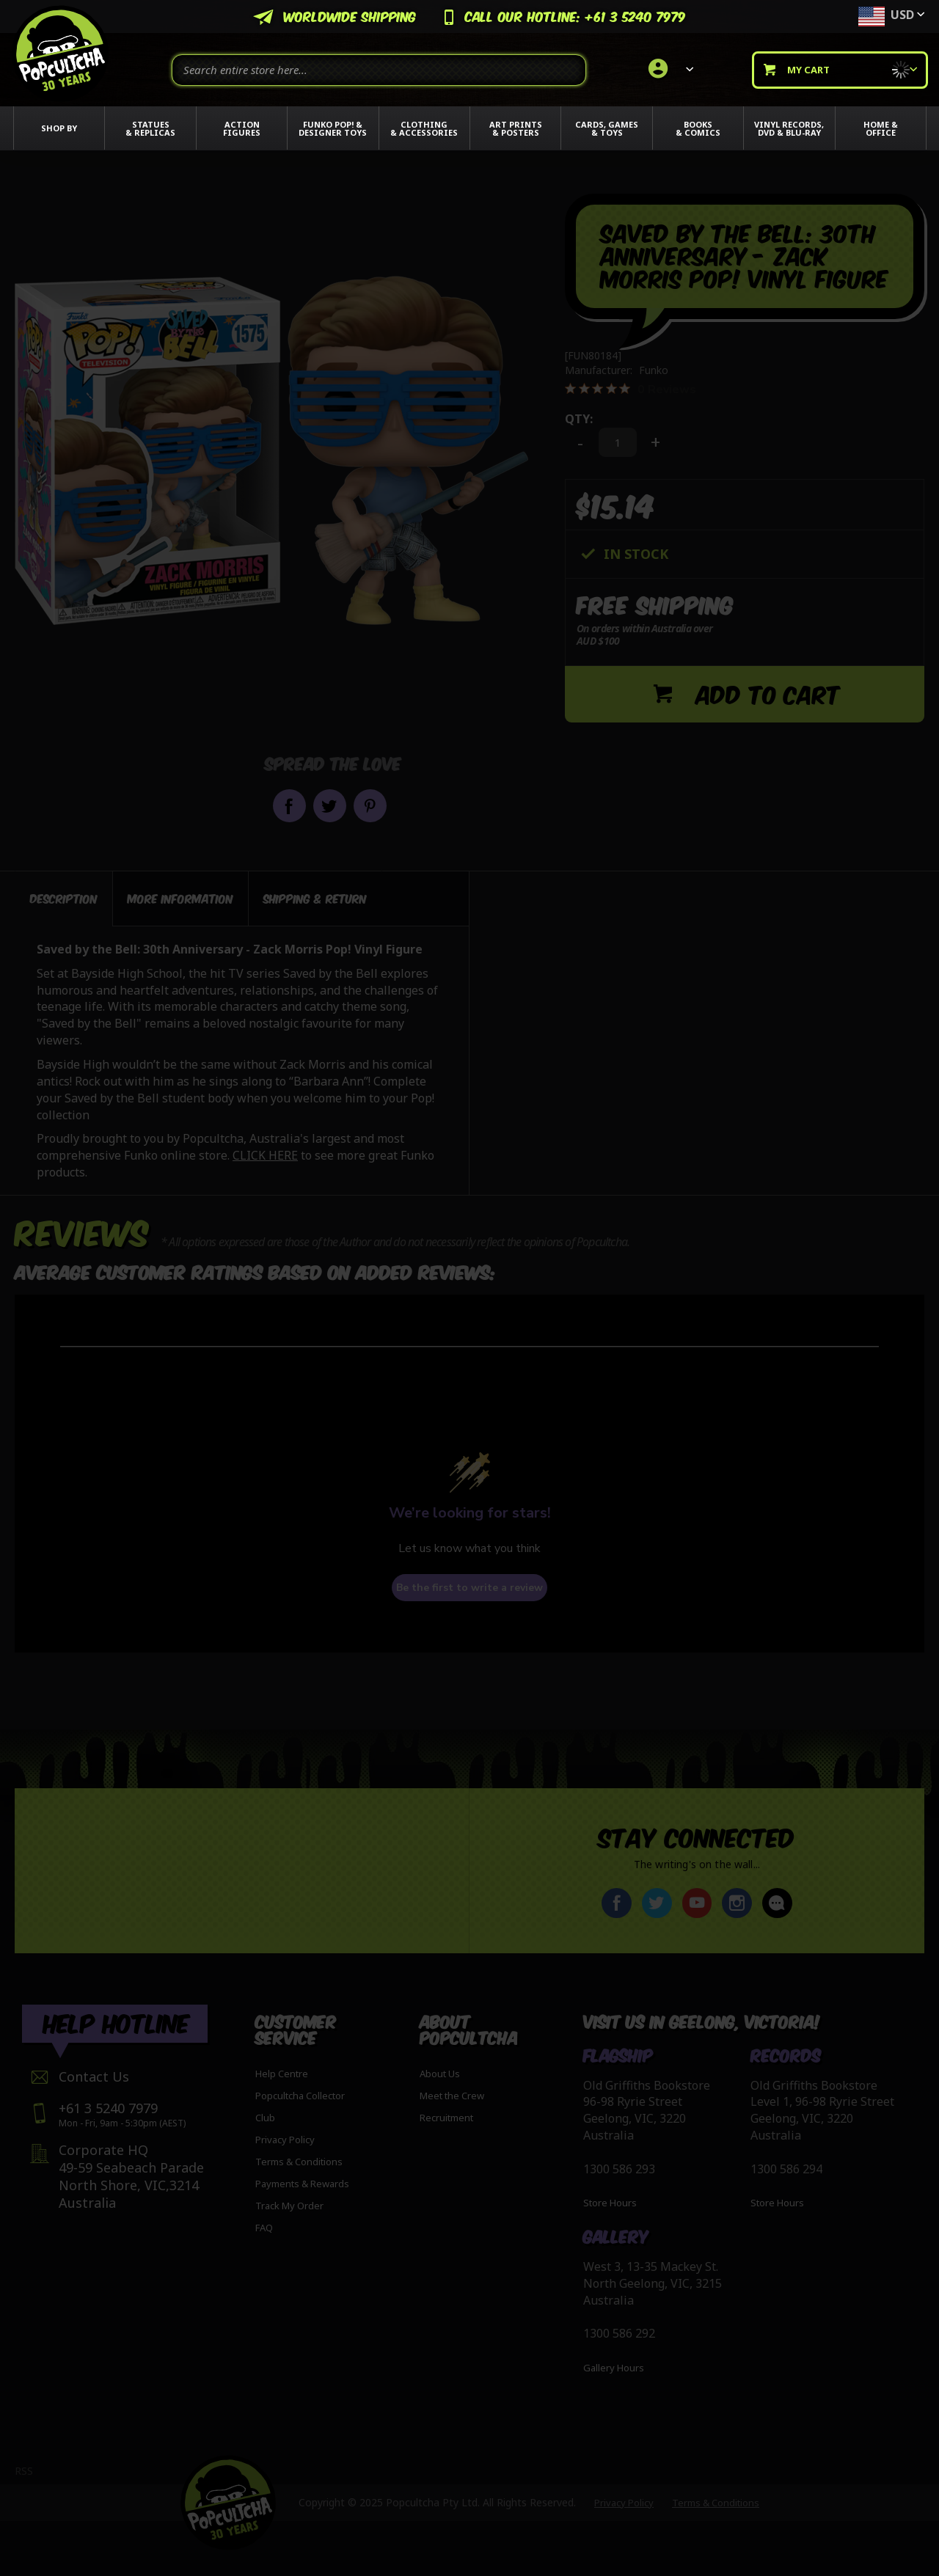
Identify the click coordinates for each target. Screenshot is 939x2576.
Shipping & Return (315, 894)
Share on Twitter (329, 805)
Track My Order (289, 2205)
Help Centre (281, 2073)
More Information (180, 894)
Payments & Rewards (302, 2183)
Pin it (370, 805)
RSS (24, 2471)
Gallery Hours (613, 2367)
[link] (668, 70)
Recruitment (446, 2117)
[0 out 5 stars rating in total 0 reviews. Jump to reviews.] (630, 389)
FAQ (264, 2227)
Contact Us (94, 2076)
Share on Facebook (289, 805)
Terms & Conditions (299, 2161)
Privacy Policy (285, 2139)
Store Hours (610, 2202)
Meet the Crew (452, 2095)
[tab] (64, 895)
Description (64, 894)
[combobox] (379, 70)
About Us (440, 2073)
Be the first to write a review (469, 1584)
